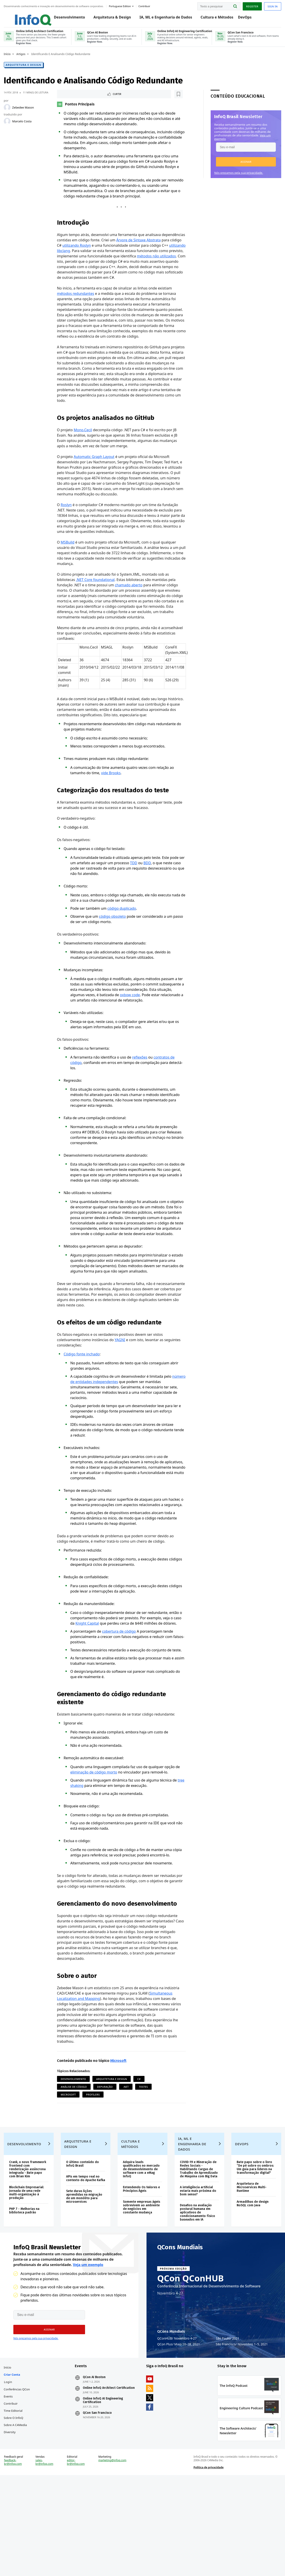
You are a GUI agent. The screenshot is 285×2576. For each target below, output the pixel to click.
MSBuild (71, 565)
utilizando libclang (103, 257)
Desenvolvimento (72, 18)
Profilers (115, 2155)
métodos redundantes (78, 305)
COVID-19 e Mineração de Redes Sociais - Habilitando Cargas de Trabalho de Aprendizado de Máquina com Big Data (194, 2244)
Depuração (108, 2147)
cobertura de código (122, 1681)
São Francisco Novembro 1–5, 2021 (242, 2426)
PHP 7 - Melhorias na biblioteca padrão (34, 2287)
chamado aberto (132, 608)
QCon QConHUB (190, 2360)
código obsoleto (115, 950)
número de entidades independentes (104, 1420)
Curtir (73, 100)
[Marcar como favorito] (89, 100)
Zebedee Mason (32, 119)
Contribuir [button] (154, 5)
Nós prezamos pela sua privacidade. (229, 179)
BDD (156, 896)
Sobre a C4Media (25, 2512)
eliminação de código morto (102, 1827)
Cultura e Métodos (219, 18)
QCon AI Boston (99, 2464)
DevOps (247, 18)
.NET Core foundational (98, 602)
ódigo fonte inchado (86, 1393)
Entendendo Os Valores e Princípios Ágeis (142, 2266)
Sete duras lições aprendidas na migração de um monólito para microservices (84, 2275)
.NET (129, 2147)
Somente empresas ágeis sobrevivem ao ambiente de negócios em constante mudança (142, 2284)
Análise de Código (77, 2147)
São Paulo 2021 (227, 2420)
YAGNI (123, 1378)
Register (242, 5)
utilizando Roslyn (116, 252)
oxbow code (157, 1028)
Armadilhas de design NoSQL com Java (247, 2280)
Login (18, 2469)
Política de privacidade (205, 2564)
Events (17, 2483)
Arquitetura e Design (33, 70)
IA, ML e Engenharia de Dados (168, 18)
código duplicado (125, 942)
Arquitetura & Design (114, 18)
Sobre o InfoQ (23, 2504)
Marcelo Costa (31, 132)
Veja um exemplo (88, 2346)
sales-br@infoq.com (52, 2558)
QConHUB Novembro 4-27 (177, 2420)
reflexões (143, 1090)
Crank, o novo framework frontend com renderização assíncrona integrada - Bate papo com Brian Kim (35, 2244)
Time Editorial (22, 2497)
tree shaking (83, 1840)
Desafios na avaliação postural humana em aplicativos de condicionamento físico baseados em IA (195, 2289)
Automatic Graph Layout (97, 474)
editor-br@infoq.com (81, 2558)
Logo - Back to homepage (31, 16)
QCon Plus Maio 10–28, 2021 (178, 2426)
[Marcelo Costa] (16, 132)
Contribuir (20, 2490)
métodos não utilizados (95, 268)
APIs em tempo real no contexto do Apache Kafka (88, 2253)
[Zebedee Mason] (16, 118)
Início (16, 60)
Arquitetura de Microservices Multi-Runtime (246, 2264)
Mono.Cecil (86, 447)
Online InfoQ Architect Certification (104, 2476)
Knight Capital (99, 1667)
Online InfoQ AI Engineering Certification (108, 2490)
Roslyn (69, 527)
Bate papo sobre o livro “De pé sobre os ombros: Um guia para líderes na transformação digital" (248, 2243)
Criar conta (21, 2461)
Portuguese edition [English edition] (129, 5)
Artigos (30, 60)
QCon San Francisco (102, 2503)
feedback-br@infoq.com (22, 2558)
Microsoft (121, 2121)
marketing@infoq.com (116, 2556)
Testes (68, 2155)
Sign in (263, 5)
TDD (143, 896)
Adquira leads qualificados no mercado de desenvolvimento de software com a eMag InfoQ (141, 2244)
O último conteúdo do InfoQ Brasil (88, 2237)
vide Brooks (114, 806)
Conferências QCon (26, 2476)
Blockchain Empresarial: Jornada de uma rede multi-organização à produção (36, 2269)
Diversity (19, 2519)
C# (142, 2139)
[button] (236, 167)
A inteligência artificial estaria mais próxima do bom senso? (194, 2267)
